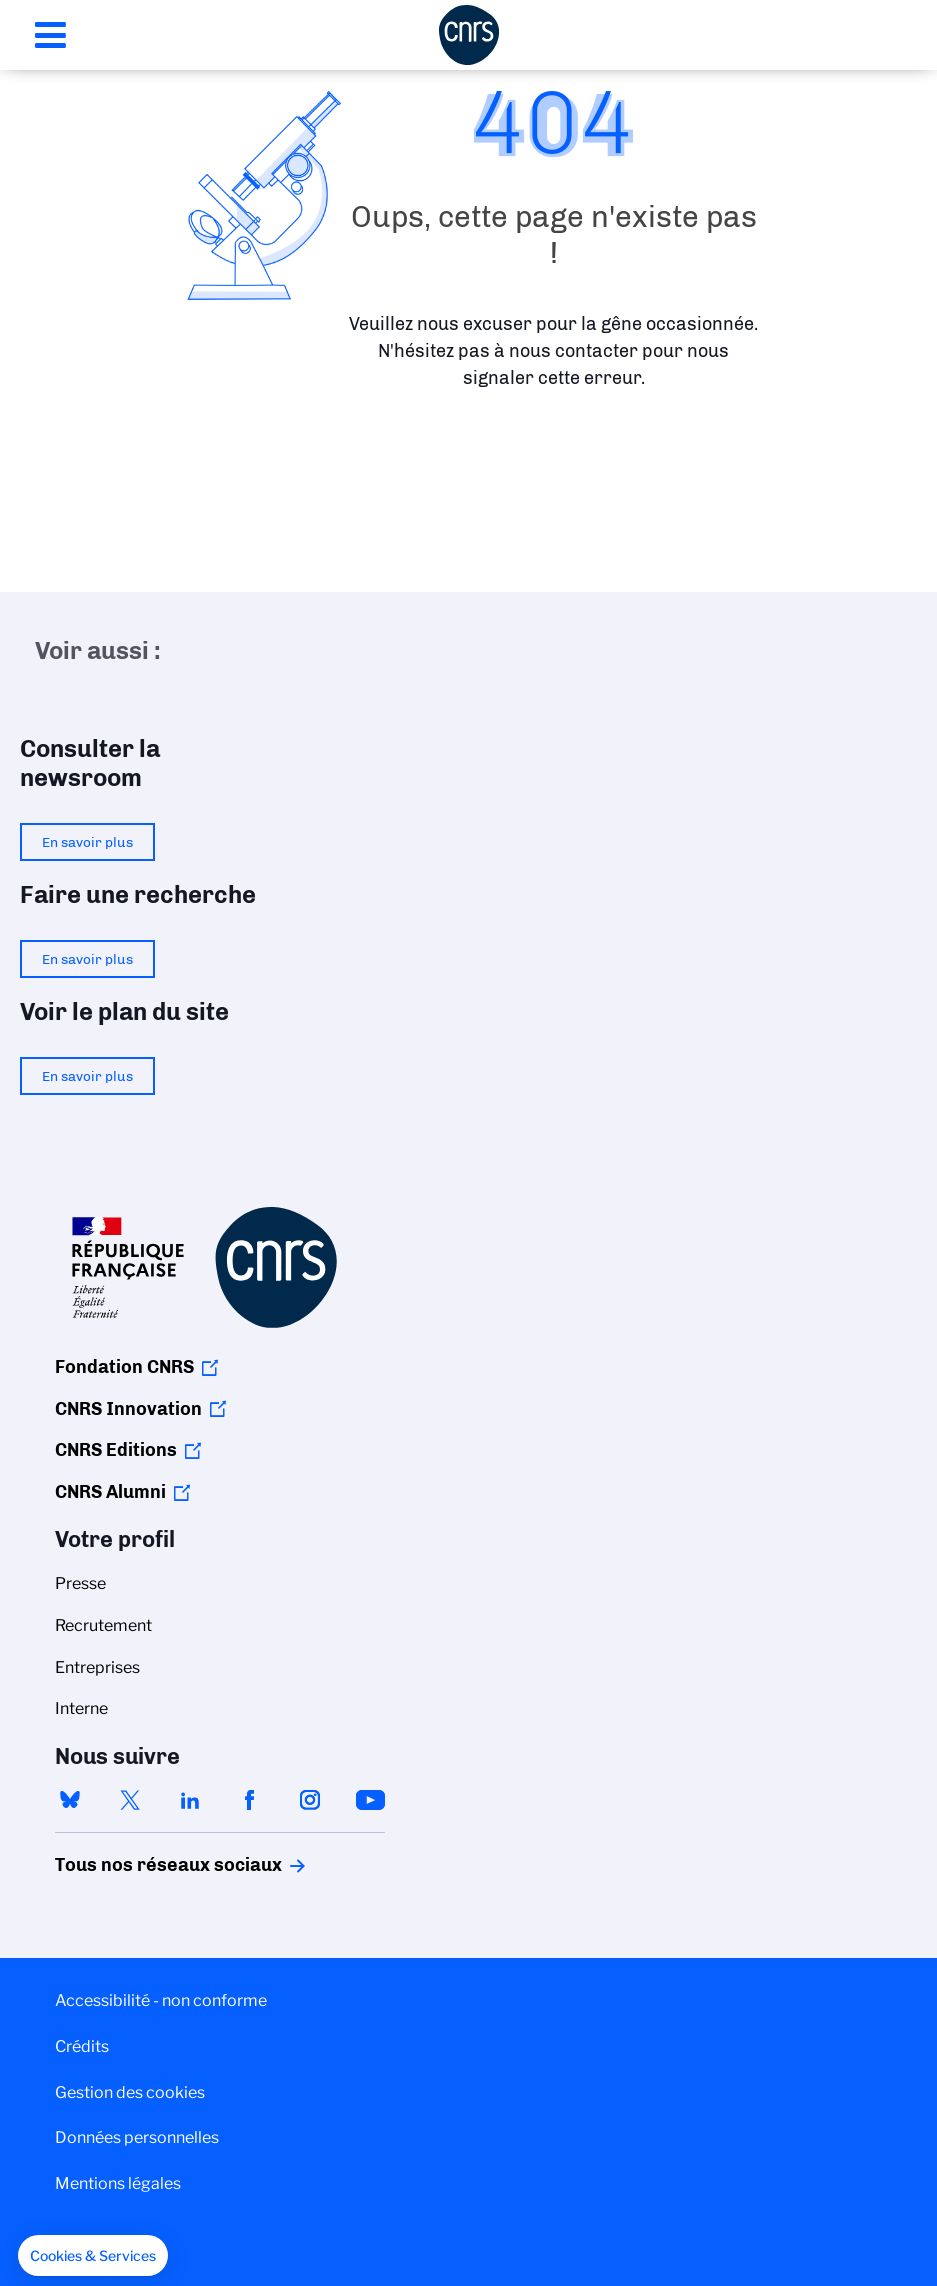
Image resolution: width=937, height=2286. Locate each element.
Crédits (82, 2046)
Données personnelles (137, 2137)
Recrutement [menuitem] (103, 1625)
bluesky (70, 1800)
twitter (130, 1800)
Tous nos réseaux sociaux (134, 1865)
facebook (250, 1800)
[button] (93, 2256)
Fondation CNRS (124, 1367)
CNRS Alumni (110, 1492)
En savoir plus (87, 842)
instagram (310, 1800)
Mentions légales (118, 2183)
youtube (370, 1800)
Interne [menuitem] (81, 1708)
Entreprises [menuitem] (97, 1667)
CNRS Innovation (128, 1409)
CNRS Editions (116, 1450)
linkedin (190, 1800)
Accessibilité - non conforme (161, 2000)
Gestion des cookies (130, 2092)
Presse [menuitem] (80, 1583)
